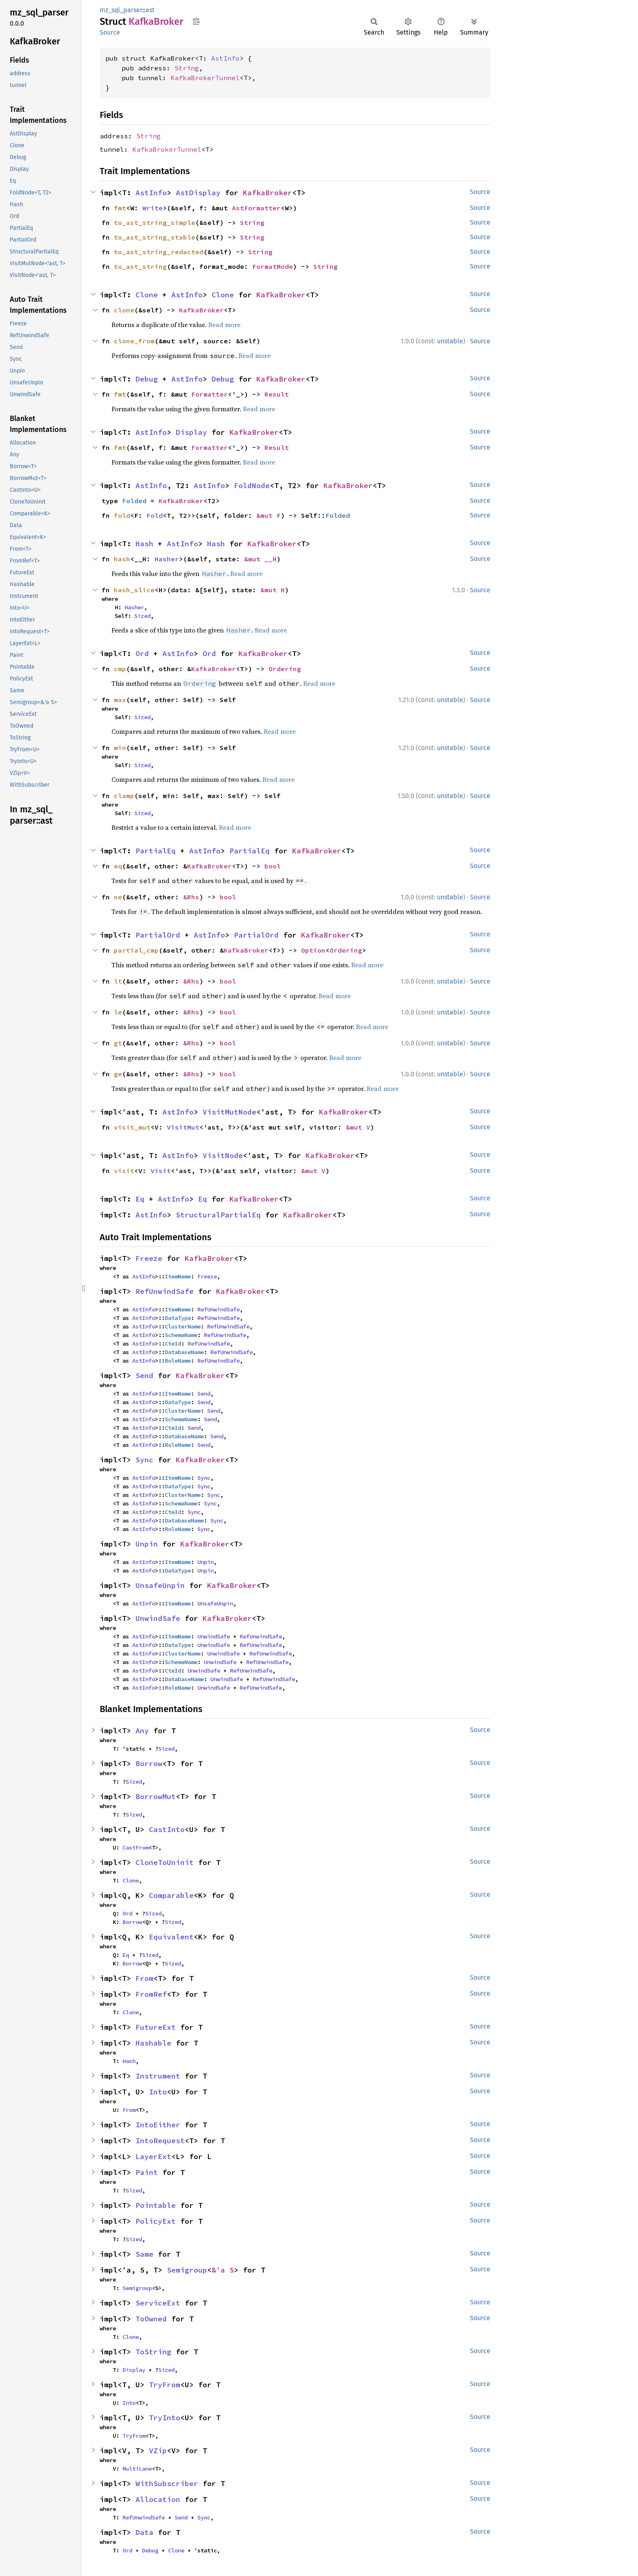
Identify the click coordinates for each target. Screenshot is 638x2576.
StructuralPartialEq (218, 1214)
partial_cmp (136, 950)
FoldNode (252, 485)
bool (272, 866)
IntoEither (157, 2124)
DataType (178, 1318)
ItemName (178, 1276)
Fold (154, 515)
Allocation (157, 2499)
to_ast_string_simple (154, 222)
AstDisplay (198, 192)
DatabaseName (184, 1352)
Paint (146, 2172)
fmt (120, 208)
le (118, 1012)
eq (118, 866)
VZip (158, 2450)
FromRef (151, 1994)
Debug (146, 379)
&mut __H (260, 559)
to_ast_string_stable (154, 237)
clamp (124, 796)
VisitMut (183, 1127)
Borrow (148, 1763)
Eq (139, 1199)
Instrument (157, 2076)
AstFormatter (256, 208)
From (144, 1978)
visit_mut (132, 1127)
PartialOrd (157, 935)
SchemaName (181, 1335)
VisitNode (223, 1155)
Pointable (155, 2205)
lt (118, 981)
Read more (224, 324)
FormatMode (272, 266)
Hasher (167, 559)
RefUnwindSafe (164, 1291)
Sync (144, 1459)
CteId (173, 1343)
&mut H (272, 590)
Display (191, 432)
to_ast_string (140, 266)
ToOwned (151, 2318)
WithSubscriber (166, 2483)
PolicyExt (155, 2221)
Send (144, 1375)
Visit (161, 1171)
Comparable (171, 1895)
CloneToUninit (164, 1862)
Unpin (146, 1544)
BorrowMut (155, 1796)
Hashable (153, 2043)
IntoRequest (160, 2140)
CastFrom (135, 1847)
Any (142, 1730)
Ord (142, 653)
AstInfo (225, 58)
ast (150, 10)
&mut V (358, 1127)
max (120, 700)
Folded (134, 501)
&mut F (268, 515)
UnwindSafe (157, 1618)
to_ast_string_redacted (158, 252)
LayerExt (153, 2156)
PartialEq (155, 850)
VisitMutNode (229, 1112)
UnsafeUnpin (160, 1585)
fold (122, 515)
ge (118, 1074)
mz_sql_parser (121, 10)
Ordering (285, 669)
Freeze (148, 1258)
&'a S (223, 2270)
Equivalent (171, 1936)
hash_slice (134, 590)
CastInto (167, 1829)
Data (144, 2532)
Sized (142, 615)
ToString (153, 2351)
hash (122, 559)
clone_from (134, 341)
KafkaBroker (267, 192)
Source (110, 32)
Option (313, 950)
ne (118, 897)
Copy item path (196, 21)
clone (124, 310)
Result (276, 394)
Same (144, 2254)
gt (118, 1043)
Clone (146, 294)
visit (124, 1171)
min (120, 748)
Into (158, 2091)
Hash (144, 543)
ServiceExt (157, 2303)
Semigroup (187, 2270)
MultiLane (137, 2468)
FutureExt (155, 2027)
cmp (120, 669)
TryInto (164, 2417)
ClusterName (183, 1326)
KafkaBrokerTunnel (205, 78)
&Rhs (191, 897)
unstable (450, 341)
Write (152, 208)
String (187, 68)
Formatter (209, 394)
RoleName (178, 1360)
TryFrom (164, 2384)
